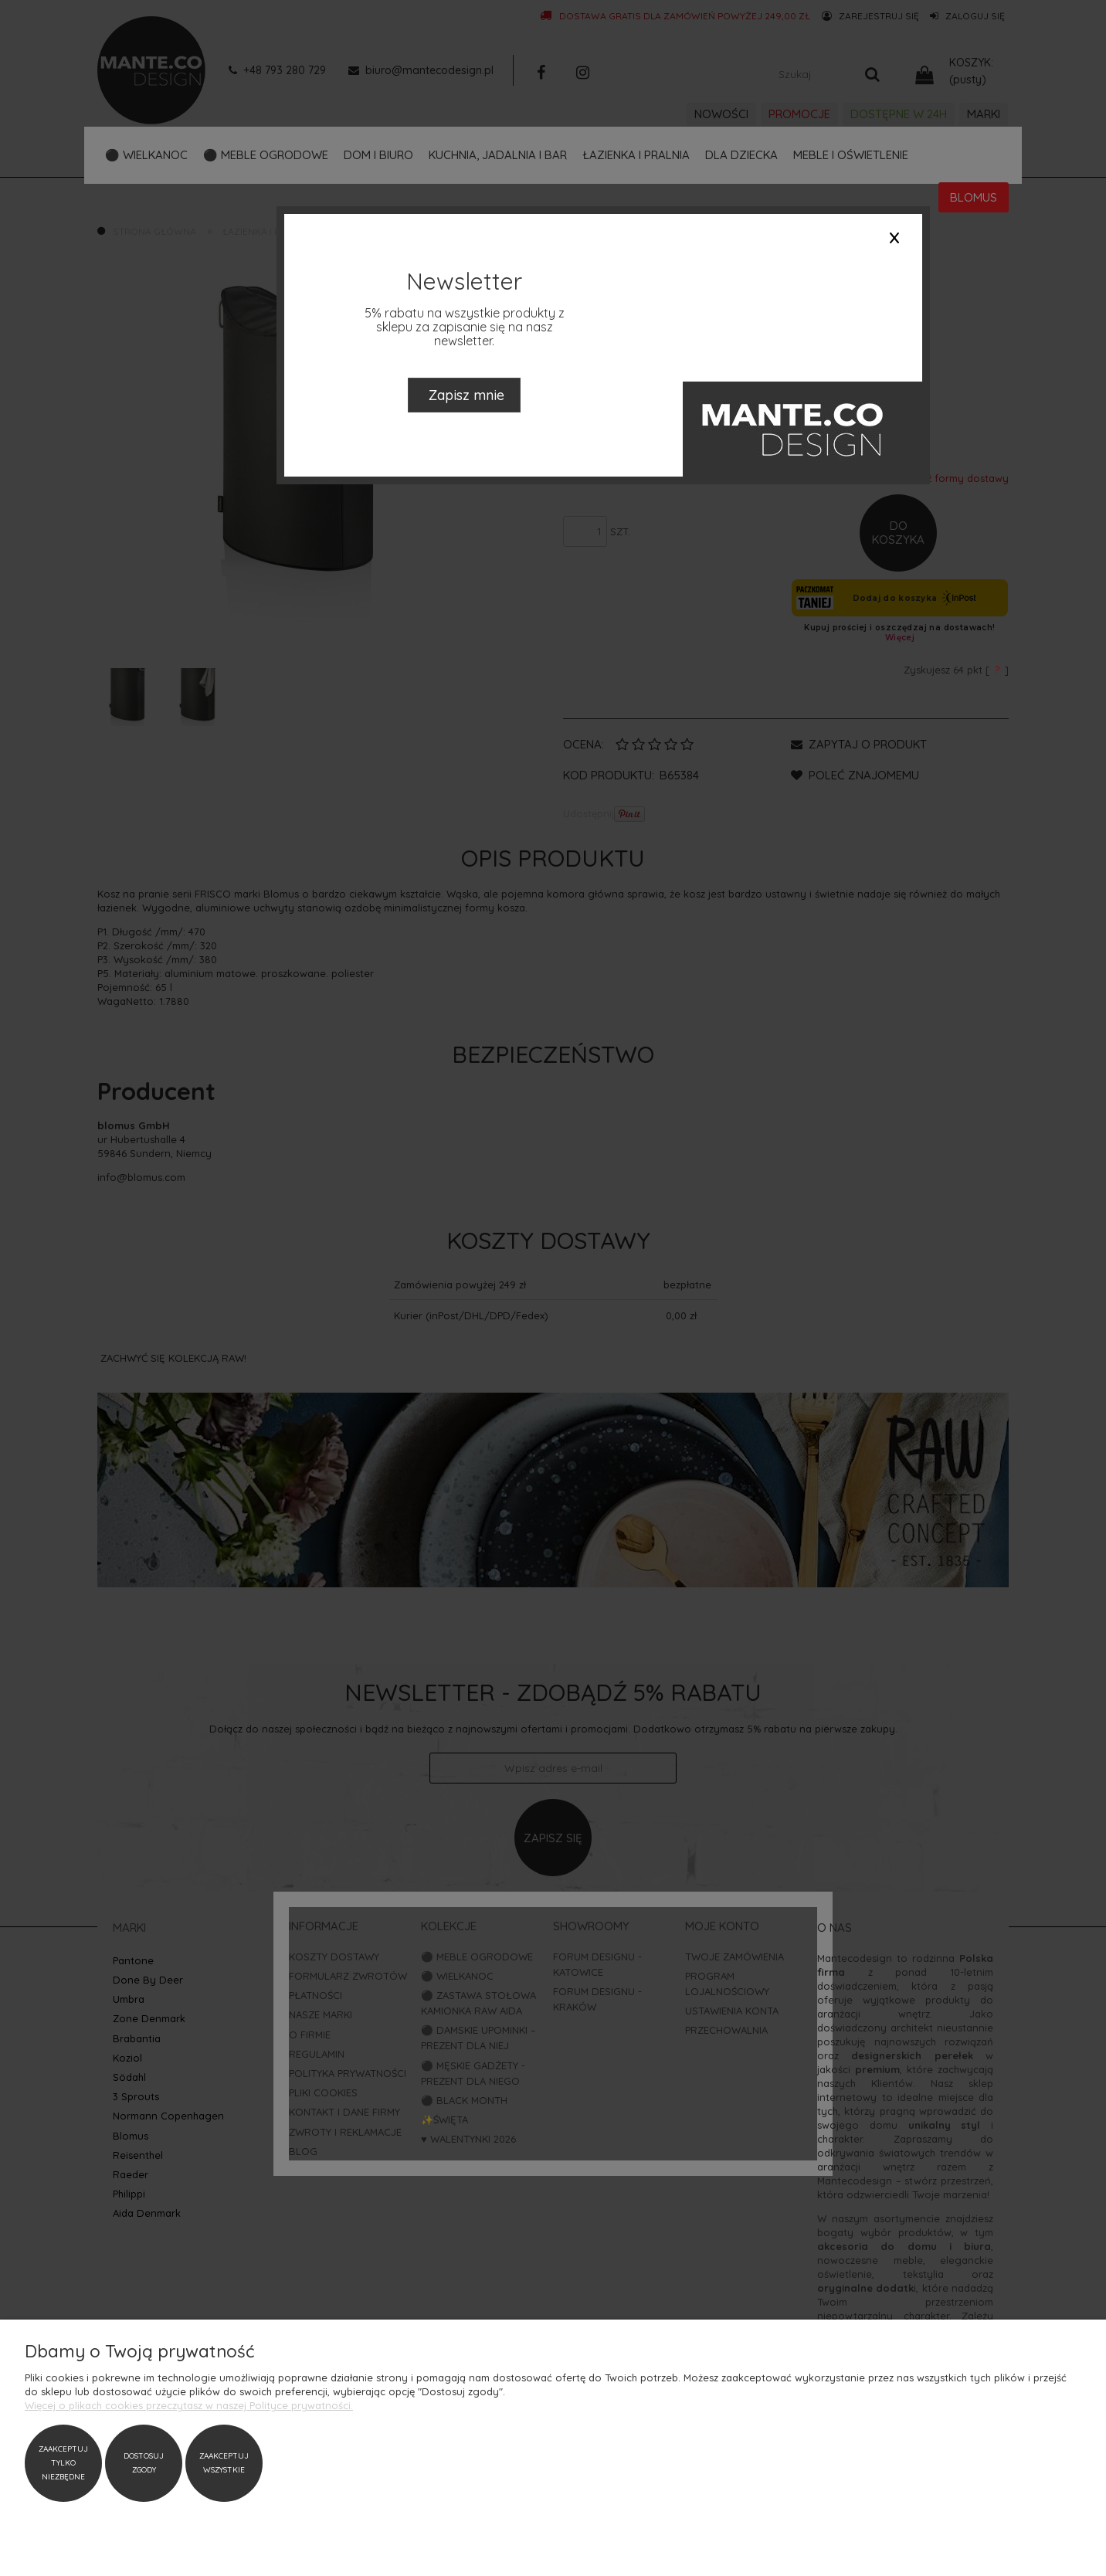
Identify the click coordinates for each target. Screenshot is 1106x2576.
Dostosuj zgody (144, 2463)
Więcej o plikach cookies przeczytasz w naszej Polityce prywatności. (189, 2405)
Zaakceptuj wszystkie (224, 2463)
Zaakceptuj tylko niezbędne (63, 2463)
